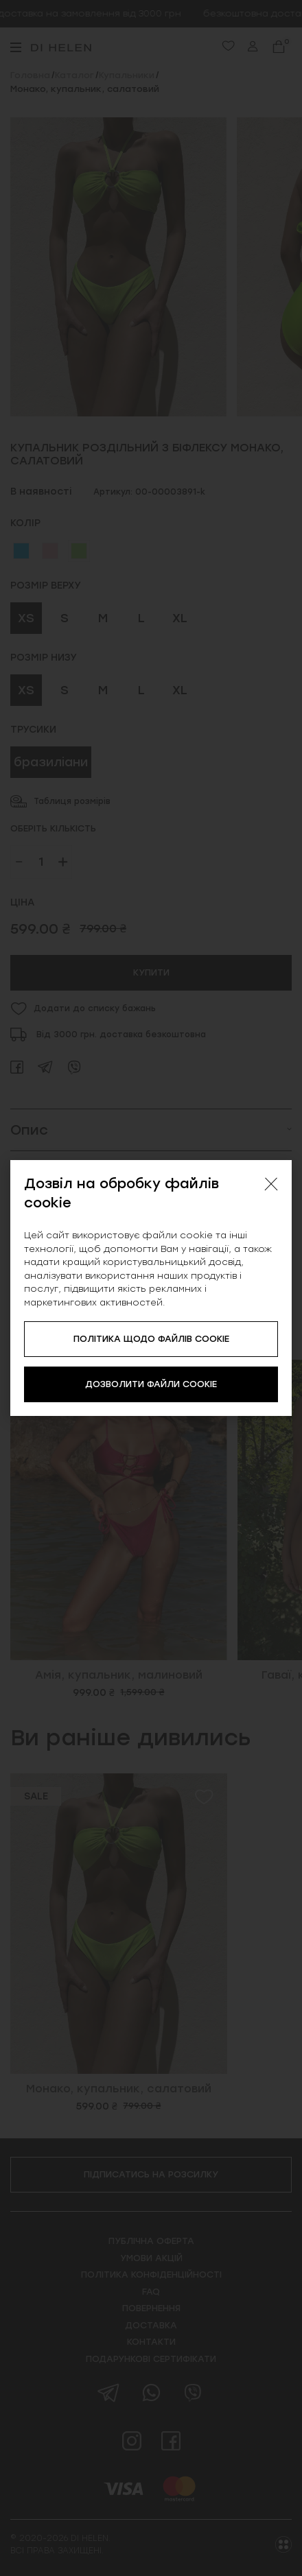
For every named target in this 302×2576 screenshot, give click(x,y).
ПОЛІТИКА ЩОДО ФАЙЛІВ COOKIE (151, 1339)
